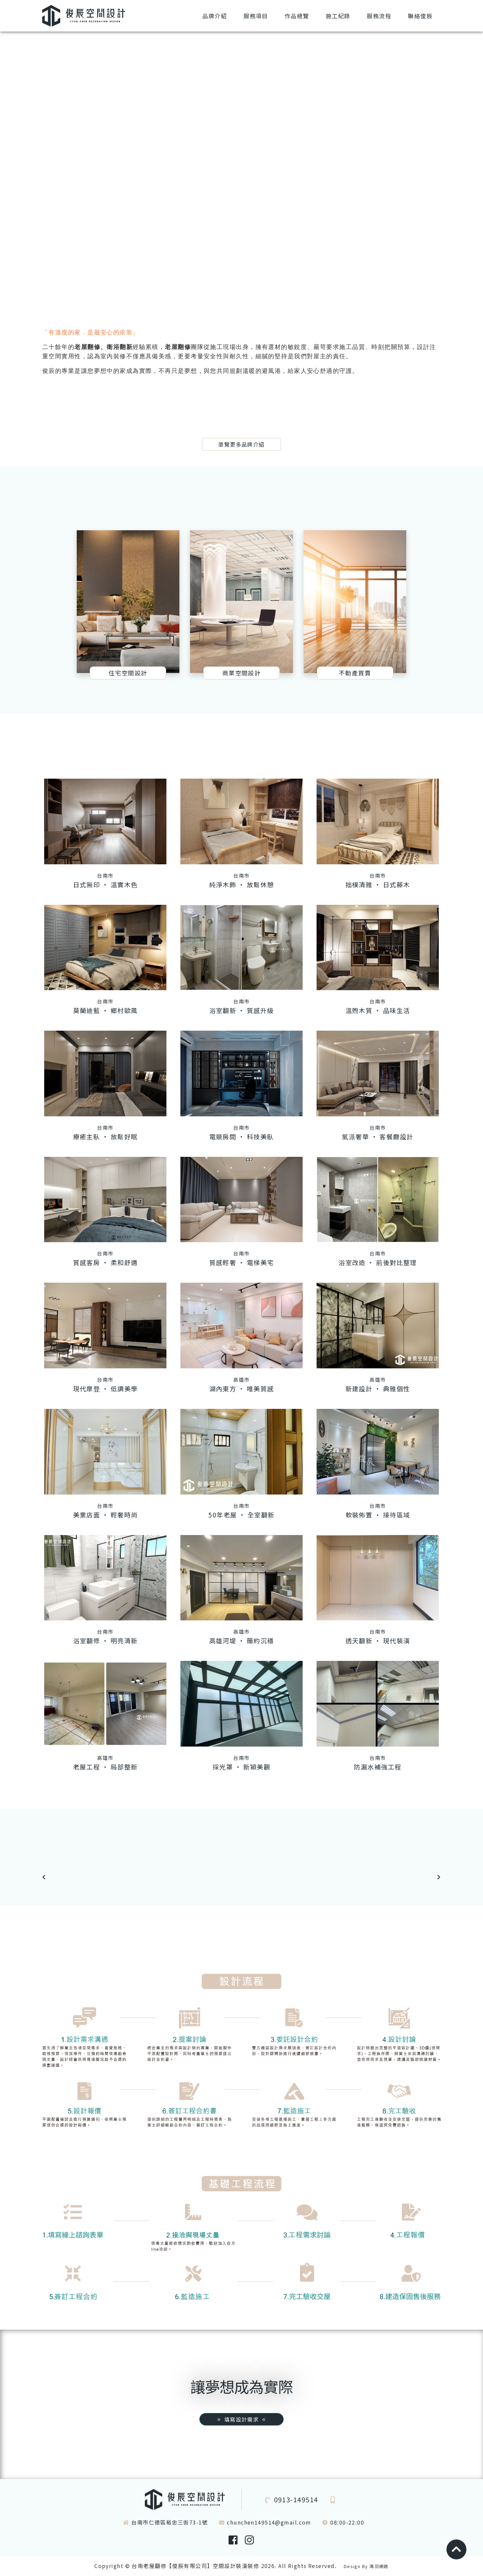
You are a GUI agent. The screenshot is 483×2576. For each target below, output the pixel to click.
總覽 (297, 16)
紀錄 (338, 16)
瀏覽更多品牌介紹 (241, 444)
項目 (255, 16)
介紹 (214, 16)
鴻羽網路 (379, 2566)
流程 (379, 16)
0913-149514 (296, 2499)
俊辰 (420, 16)
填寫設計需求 (241, 2419)
